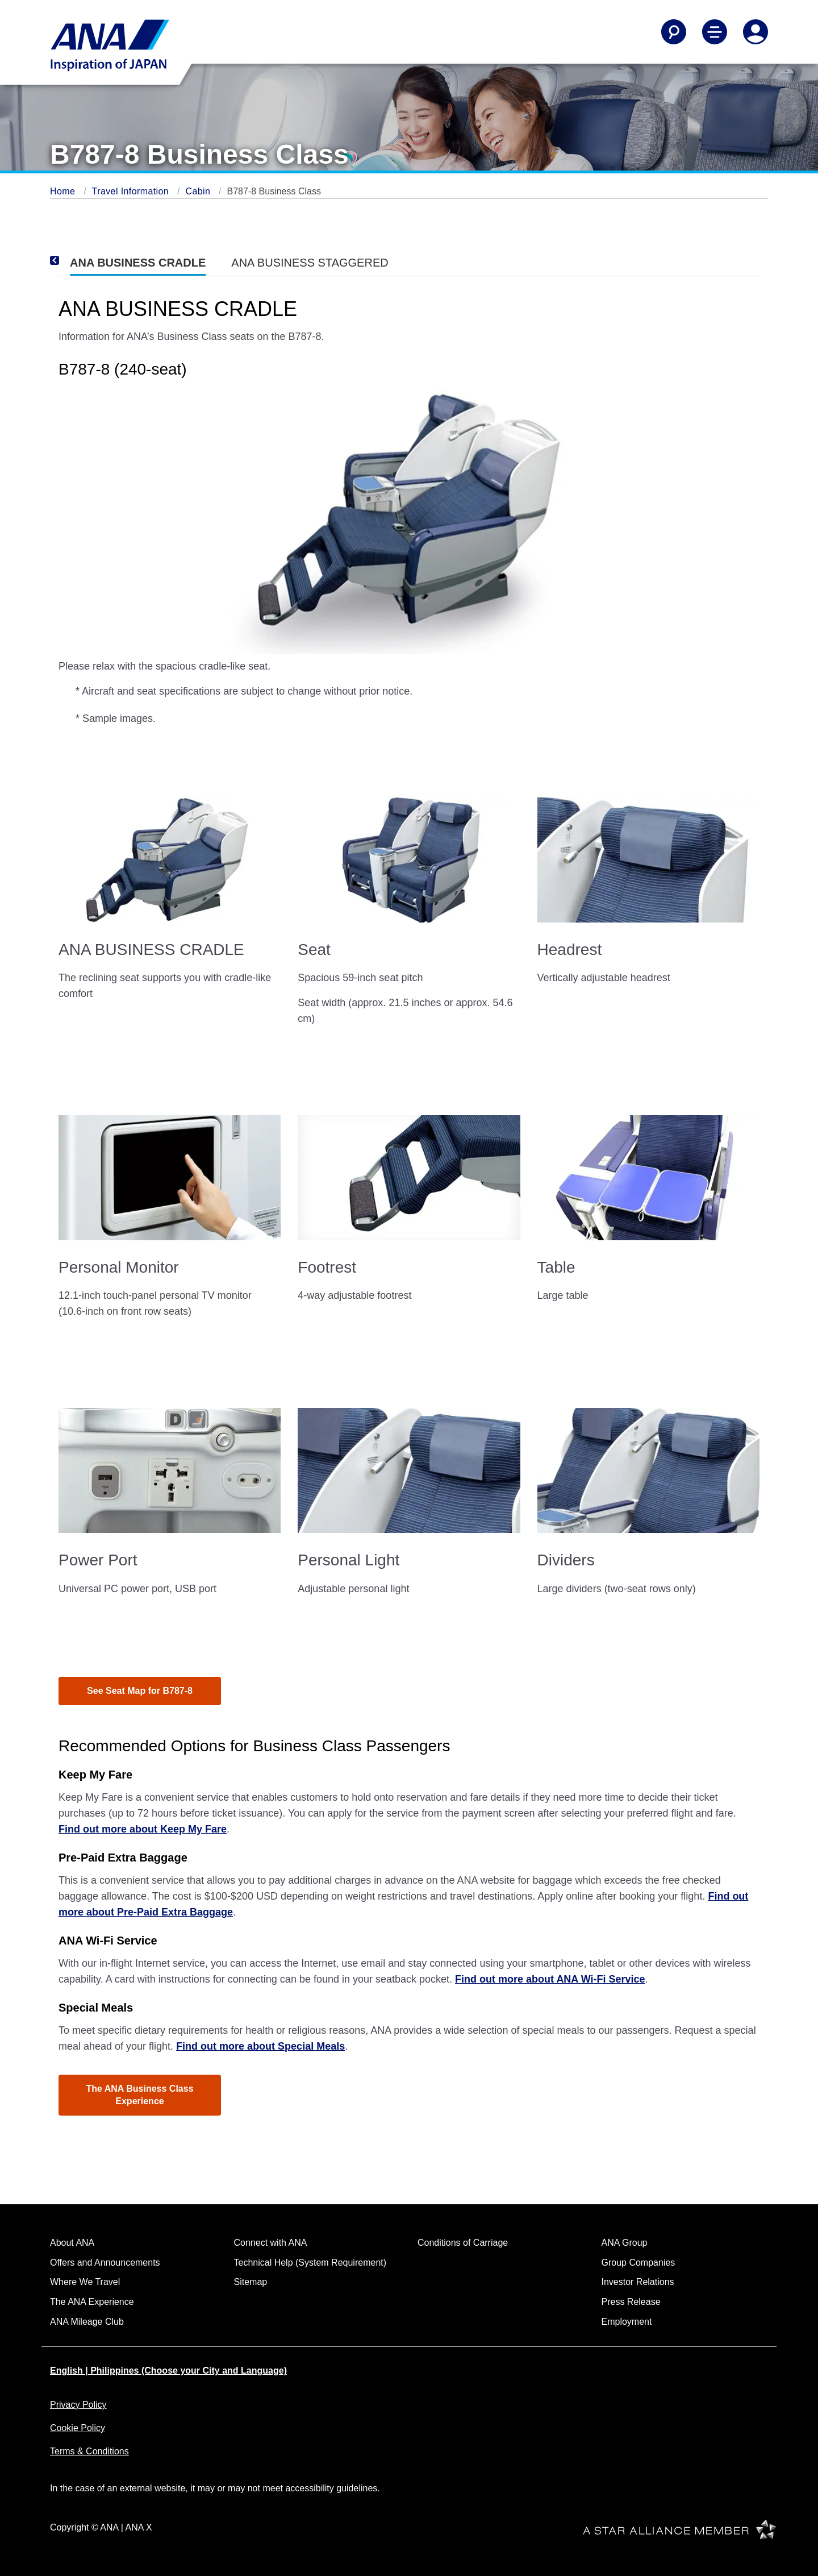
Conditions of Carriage (463, 2242)
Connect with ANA (270, 2242)
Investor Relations (638, 2282)
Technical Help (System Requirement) (310, 2262)
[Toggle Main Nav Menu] (714, 31)
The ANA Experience (92, 2302)
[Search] (673, 31)
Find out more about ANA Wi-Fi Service (550, 1979)
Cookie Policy (77, 2428)
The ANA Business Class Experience (139, 2095)
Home (64, 191)
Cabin (199, 191)
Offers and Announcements (105, 2262)
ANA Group (625, 2242)
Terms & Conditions (89, 2451)
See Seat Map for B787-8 (140, 1691)
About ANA (72, 2242)
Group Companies (638, 2262)
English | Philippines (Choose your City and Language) (168, 2370)
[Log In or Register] (755, 31)
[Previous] (70, 260)
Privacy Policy (78, 2404)
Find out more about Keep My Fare (143, 1829)
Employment (627, 2321)
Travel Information (132, 191)
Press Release (631, 2302)
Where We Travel (85, 2282)
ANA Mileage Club (87, 2321)
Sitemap (251, 2282)
